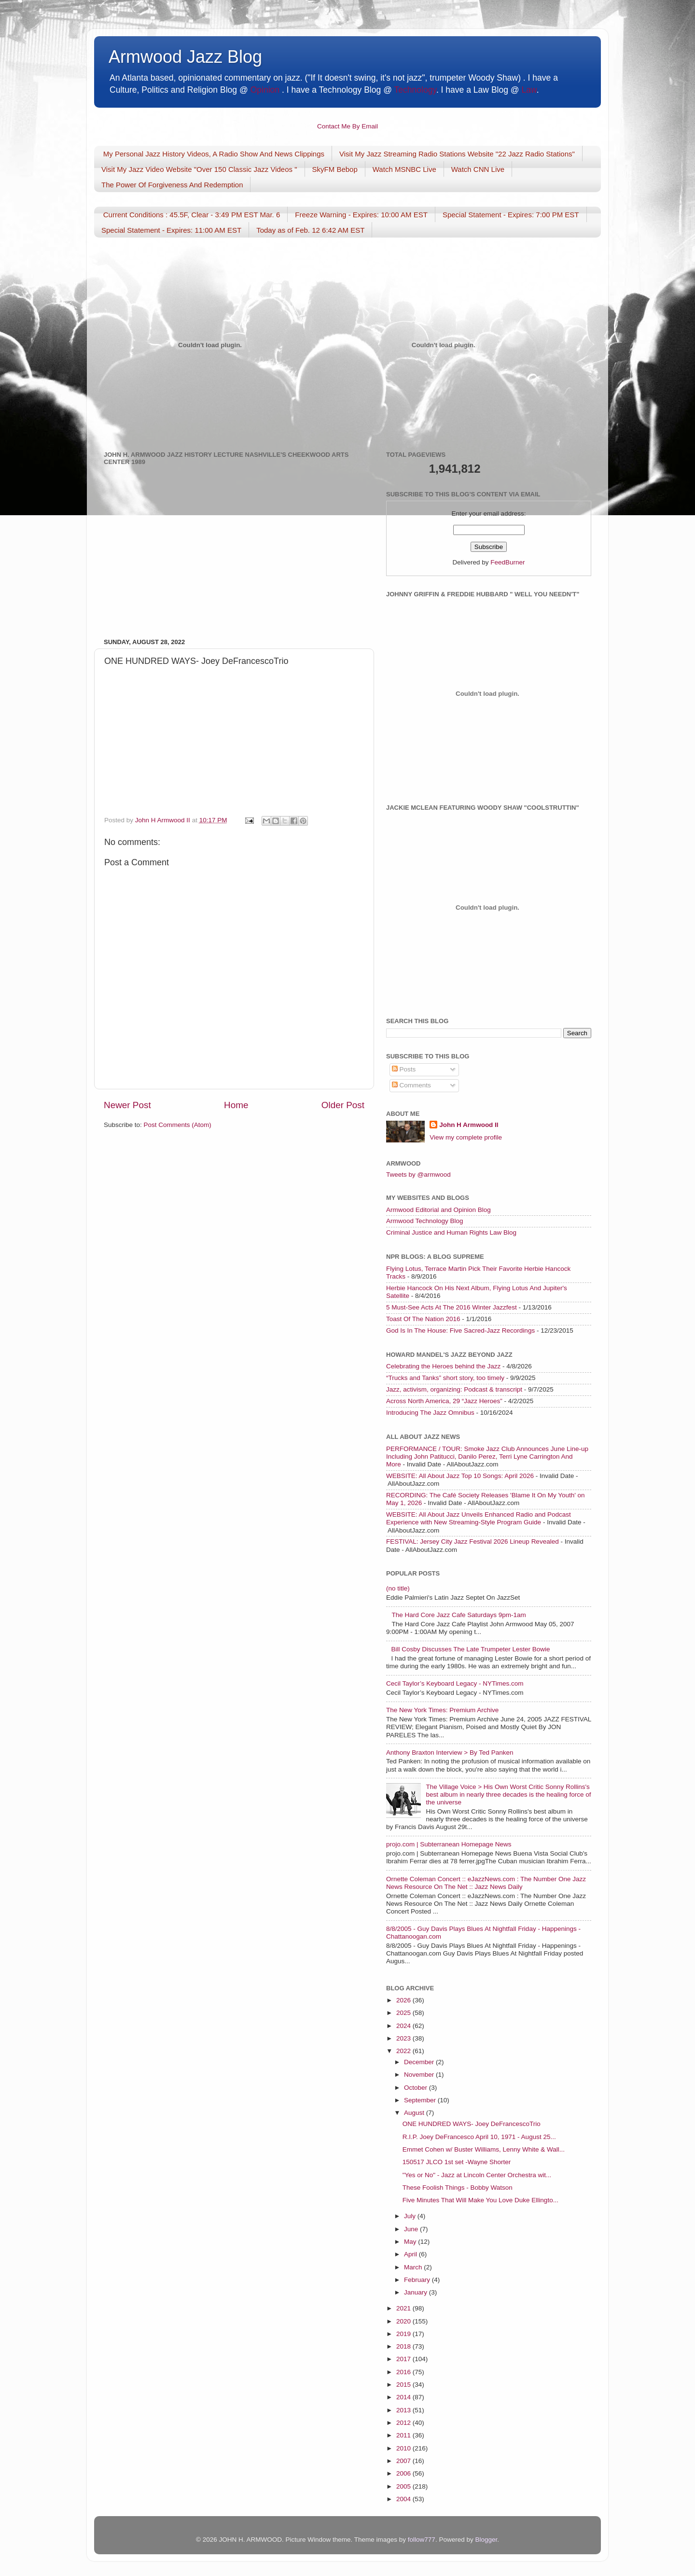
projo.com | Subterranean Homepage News (448, 1844)
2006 (404, 2473)
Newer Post (127, 1105)
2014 (404, 2397)
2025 (404, 2012)
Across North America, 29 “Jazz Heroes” (444, 1401)
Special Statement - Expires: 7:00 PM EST (511, 215)
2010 (404, 2448)
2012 (404, 2422)
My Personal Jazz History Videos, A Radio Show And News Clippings (213, 154)
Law (529, 90)
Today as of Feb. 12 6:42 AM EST (310, 230)
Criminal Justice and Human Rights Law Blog (451, 1232)
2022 (404, 2051)
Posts (404, 1069)
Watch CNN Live (477, 169)
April (411, 2254)
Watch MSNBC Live (404, 169)
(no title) (398, 1588)
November (420, 2074)
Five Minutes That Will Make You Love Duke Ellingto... (480, 2200)
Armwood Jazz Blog (185, 57)
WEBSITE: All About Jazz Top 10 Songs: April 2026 (460, 1475)
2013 (404, 2410)
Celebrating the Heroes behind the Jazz (443, 1366)
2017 (404, 2359)
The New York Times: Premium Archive (442, 1710)
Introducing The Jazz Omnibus (430, 1412)
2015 (404, 2384)
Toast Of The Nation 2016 (423, 1319)
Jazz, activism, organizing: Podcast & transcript (454, 1389)
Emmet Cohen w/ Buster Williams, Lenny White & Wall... (484, 2149)
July (410, 2216)
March (414, 2267)
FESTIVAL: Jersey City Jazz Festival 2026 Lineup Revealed (472, 1541)
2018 (404, 2346)
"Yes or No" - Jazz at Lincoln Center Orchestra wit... (477, 2175)
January (416, 2292)
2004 (404, 2499)
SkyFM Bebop (335, 169)
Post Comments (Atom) (177, 1124)
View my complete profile (466, 1137)
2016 (404, 2372)
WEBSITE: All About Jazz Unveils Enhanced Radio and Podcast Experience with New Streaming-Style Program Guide (478, 1518)
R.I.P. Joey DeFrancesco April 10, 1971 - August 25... (479, 2136)
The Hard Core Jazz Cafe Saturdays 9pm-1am (458, 1615)
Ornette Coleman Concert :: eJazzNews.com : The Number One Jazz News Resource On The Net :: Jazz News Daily (486, 1882)
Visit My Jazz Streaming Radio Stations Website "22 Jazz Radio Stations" (457, 154)
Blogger (486, 2539)
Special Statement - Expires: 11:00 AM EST (171, 230)
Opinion (264, 90)
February (418, 2279)
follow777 (421, 2539)
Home (236, 1105)
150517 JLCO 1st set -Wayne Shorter (457, 2162)
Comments (411, 1085)
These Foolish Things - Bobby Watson (458, 2187)
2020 (404, 2321)
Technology (415, 90)
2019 (404, 2333)
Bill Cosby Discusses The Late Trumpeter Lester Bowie (470, 1649)
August (415, 2112)
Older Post (342, 1105)
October (416, 2087)
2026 (404, 2000)
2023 (404, 2038)
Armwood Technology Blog (424, 1221)
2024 (404, 2025)
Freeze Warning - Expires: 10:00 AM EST (361, 215)
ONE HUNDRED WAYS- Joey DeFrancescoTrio (472, 2123)
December (420, 2062)
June (412, 2229)
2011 (404, 2435)
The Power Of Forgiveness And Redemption (172, 185)
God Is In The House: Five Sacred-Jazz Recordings (460, 1330)
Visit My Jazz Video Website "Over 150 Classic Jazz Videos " (199, 169)
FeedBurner (507, 562)
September (421, 2100)
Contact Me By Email (347, 126)
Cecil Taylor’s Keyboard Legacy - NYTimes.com (455, 1683)
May (411, 2241)
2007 (404, 2460)
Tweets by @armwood (418, 1174)
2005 (404, 2486)
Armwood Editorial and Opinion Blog (438, 1209)
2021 (404, 2308)
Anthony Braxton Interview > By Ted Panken (450, 1752)
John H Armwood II (469, 1124)
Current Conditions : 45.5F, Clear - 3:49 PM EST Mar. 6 (191, 215)
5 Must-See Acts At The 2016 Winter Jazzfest (451, 1307)
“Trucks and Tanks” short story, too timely (445, 1377)
